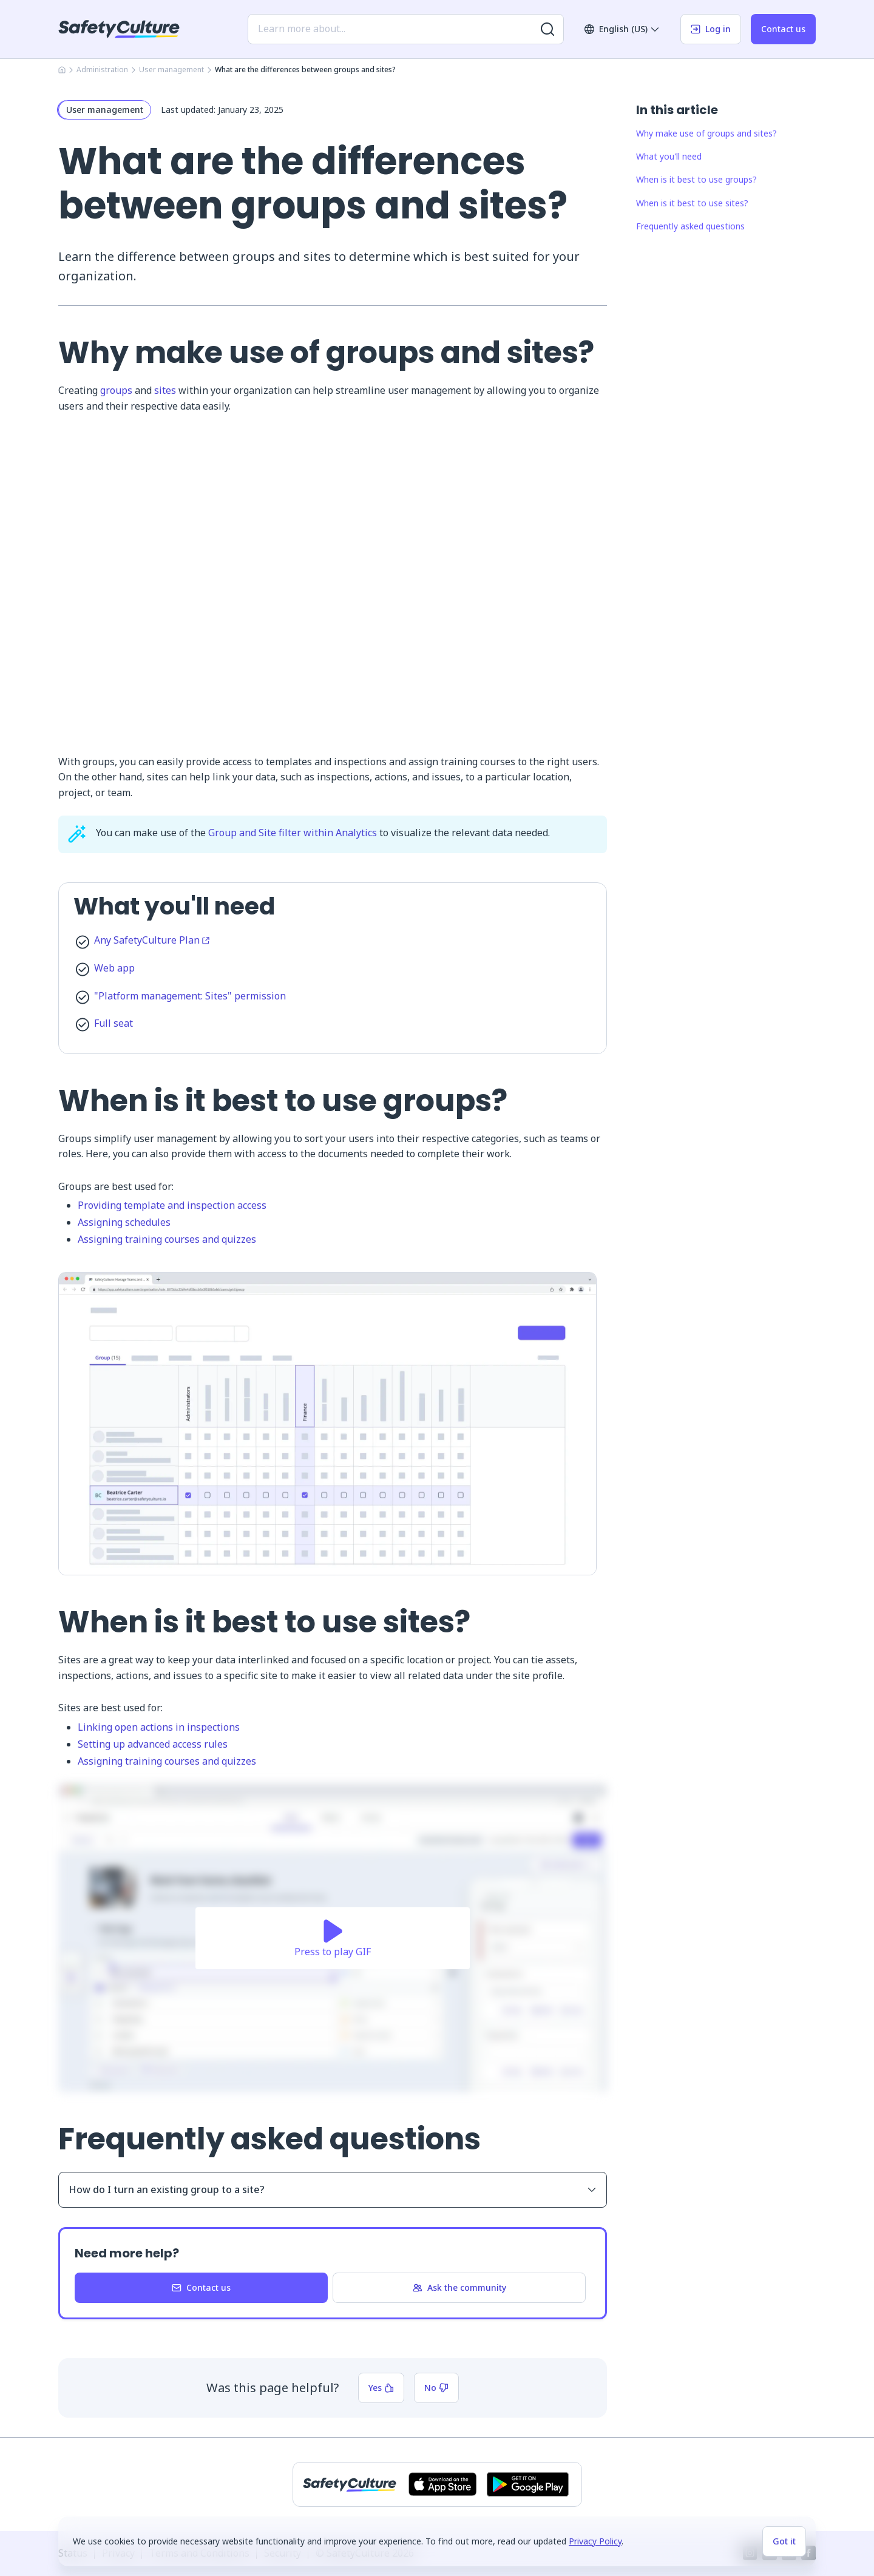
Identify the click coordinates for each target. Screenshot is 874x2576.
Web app (114, 968)
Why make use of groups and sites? (706, 133)
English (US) (622, 29)
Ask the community (459, 2287)
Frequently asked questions (690, 226)
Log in (711, 29)
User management (171, 69)
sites (165, 390)
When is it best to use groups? (696, 179)
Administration (102, 69)
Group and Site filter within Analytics (292, 832)
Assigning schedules (124, 1222)
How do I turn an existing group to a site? (333, 2189)
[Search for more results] (547, 29)
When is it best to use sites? (692, 203)
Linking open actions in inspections (159, 1727)
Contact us (783, 29)
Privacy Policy (595, 2541)
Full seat (113, 1023)
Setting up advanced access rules (153, 1744)
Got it (784, 2541)
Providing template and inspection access (172, 1205)
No (436, 2387)
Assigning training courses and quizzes (167, 1239)
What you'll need (669, 156)
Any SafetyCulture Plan (151, 940)
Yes (381, 2387)
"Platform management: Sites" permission (190, 995)
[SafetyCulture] (119, 29)
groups (116, 390)
